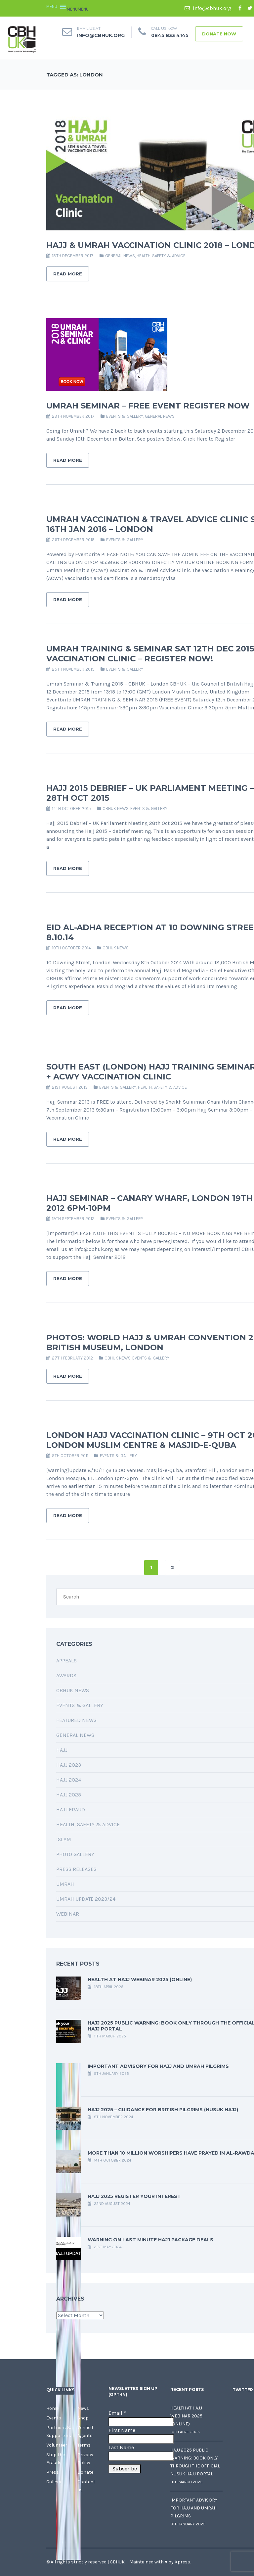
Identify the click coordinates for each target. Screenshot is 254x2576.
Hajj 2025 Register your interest (134, 2196)
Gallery (53, 2482)
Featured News (76, 1720)
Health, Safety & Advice (161, 255)
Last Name (121, 2447)
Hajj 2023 (68, 1765)
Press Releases (76, 1869)
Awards (66, 1675)
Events (53, 2418)
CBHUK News (116, 808)
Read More (67, 273)
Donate (85, 2472)
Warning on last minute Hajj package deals (150, 2240)
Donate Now (219, 33)
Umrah (65, 1884)
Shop (83, 2418)
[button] (78, 9)
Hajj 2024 (68, 1780)
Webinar (67, 1914)
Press (52, 2472)
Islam (63, 1839)
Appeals (66, 1660)
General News (120, 255)
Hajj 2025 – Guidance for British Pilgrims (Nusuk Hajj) (163, 2110)
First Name (121, 2430)
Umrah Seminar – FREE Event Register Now (148, 405)
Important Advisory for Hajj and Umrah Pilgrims (158, 2066)
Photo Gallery (75, 1854)
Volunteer (56, 2445)
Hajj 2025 (68, 1794)
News (83, 2408)
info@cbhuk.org (208, 8)
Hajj (61, 1750)
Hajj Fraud (70, 1809)
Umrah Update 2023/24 (85, 1899)
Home (52, 2408)
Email (117, 2413)
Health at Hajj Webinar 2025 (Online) (140, 1979)
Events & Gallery (124, 416)
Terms (84, 2445)
